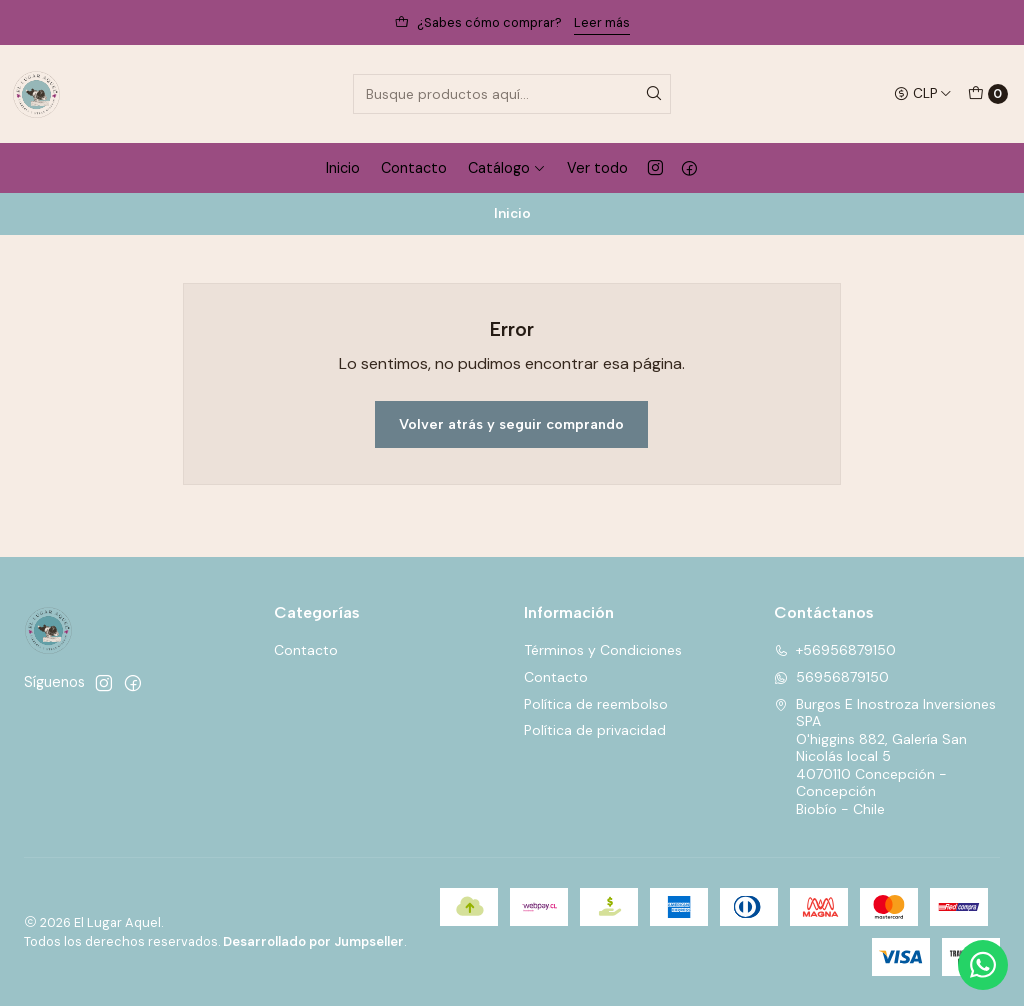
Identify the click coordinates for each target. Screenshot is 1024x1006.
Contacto (414, 168)
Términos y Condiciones (603, 650)
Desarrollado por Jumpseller (313, 941)
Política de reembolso (596, 704)
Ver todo (597, 168)
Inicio (343, 168)
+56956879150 (835, 650)
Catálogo (507, 168)
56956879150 (831, 677)
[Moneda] (923, 94)
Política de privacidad (595, 730)
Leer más (602, 22)
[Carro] (988, 94)
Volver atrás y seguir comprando (511, 424)
